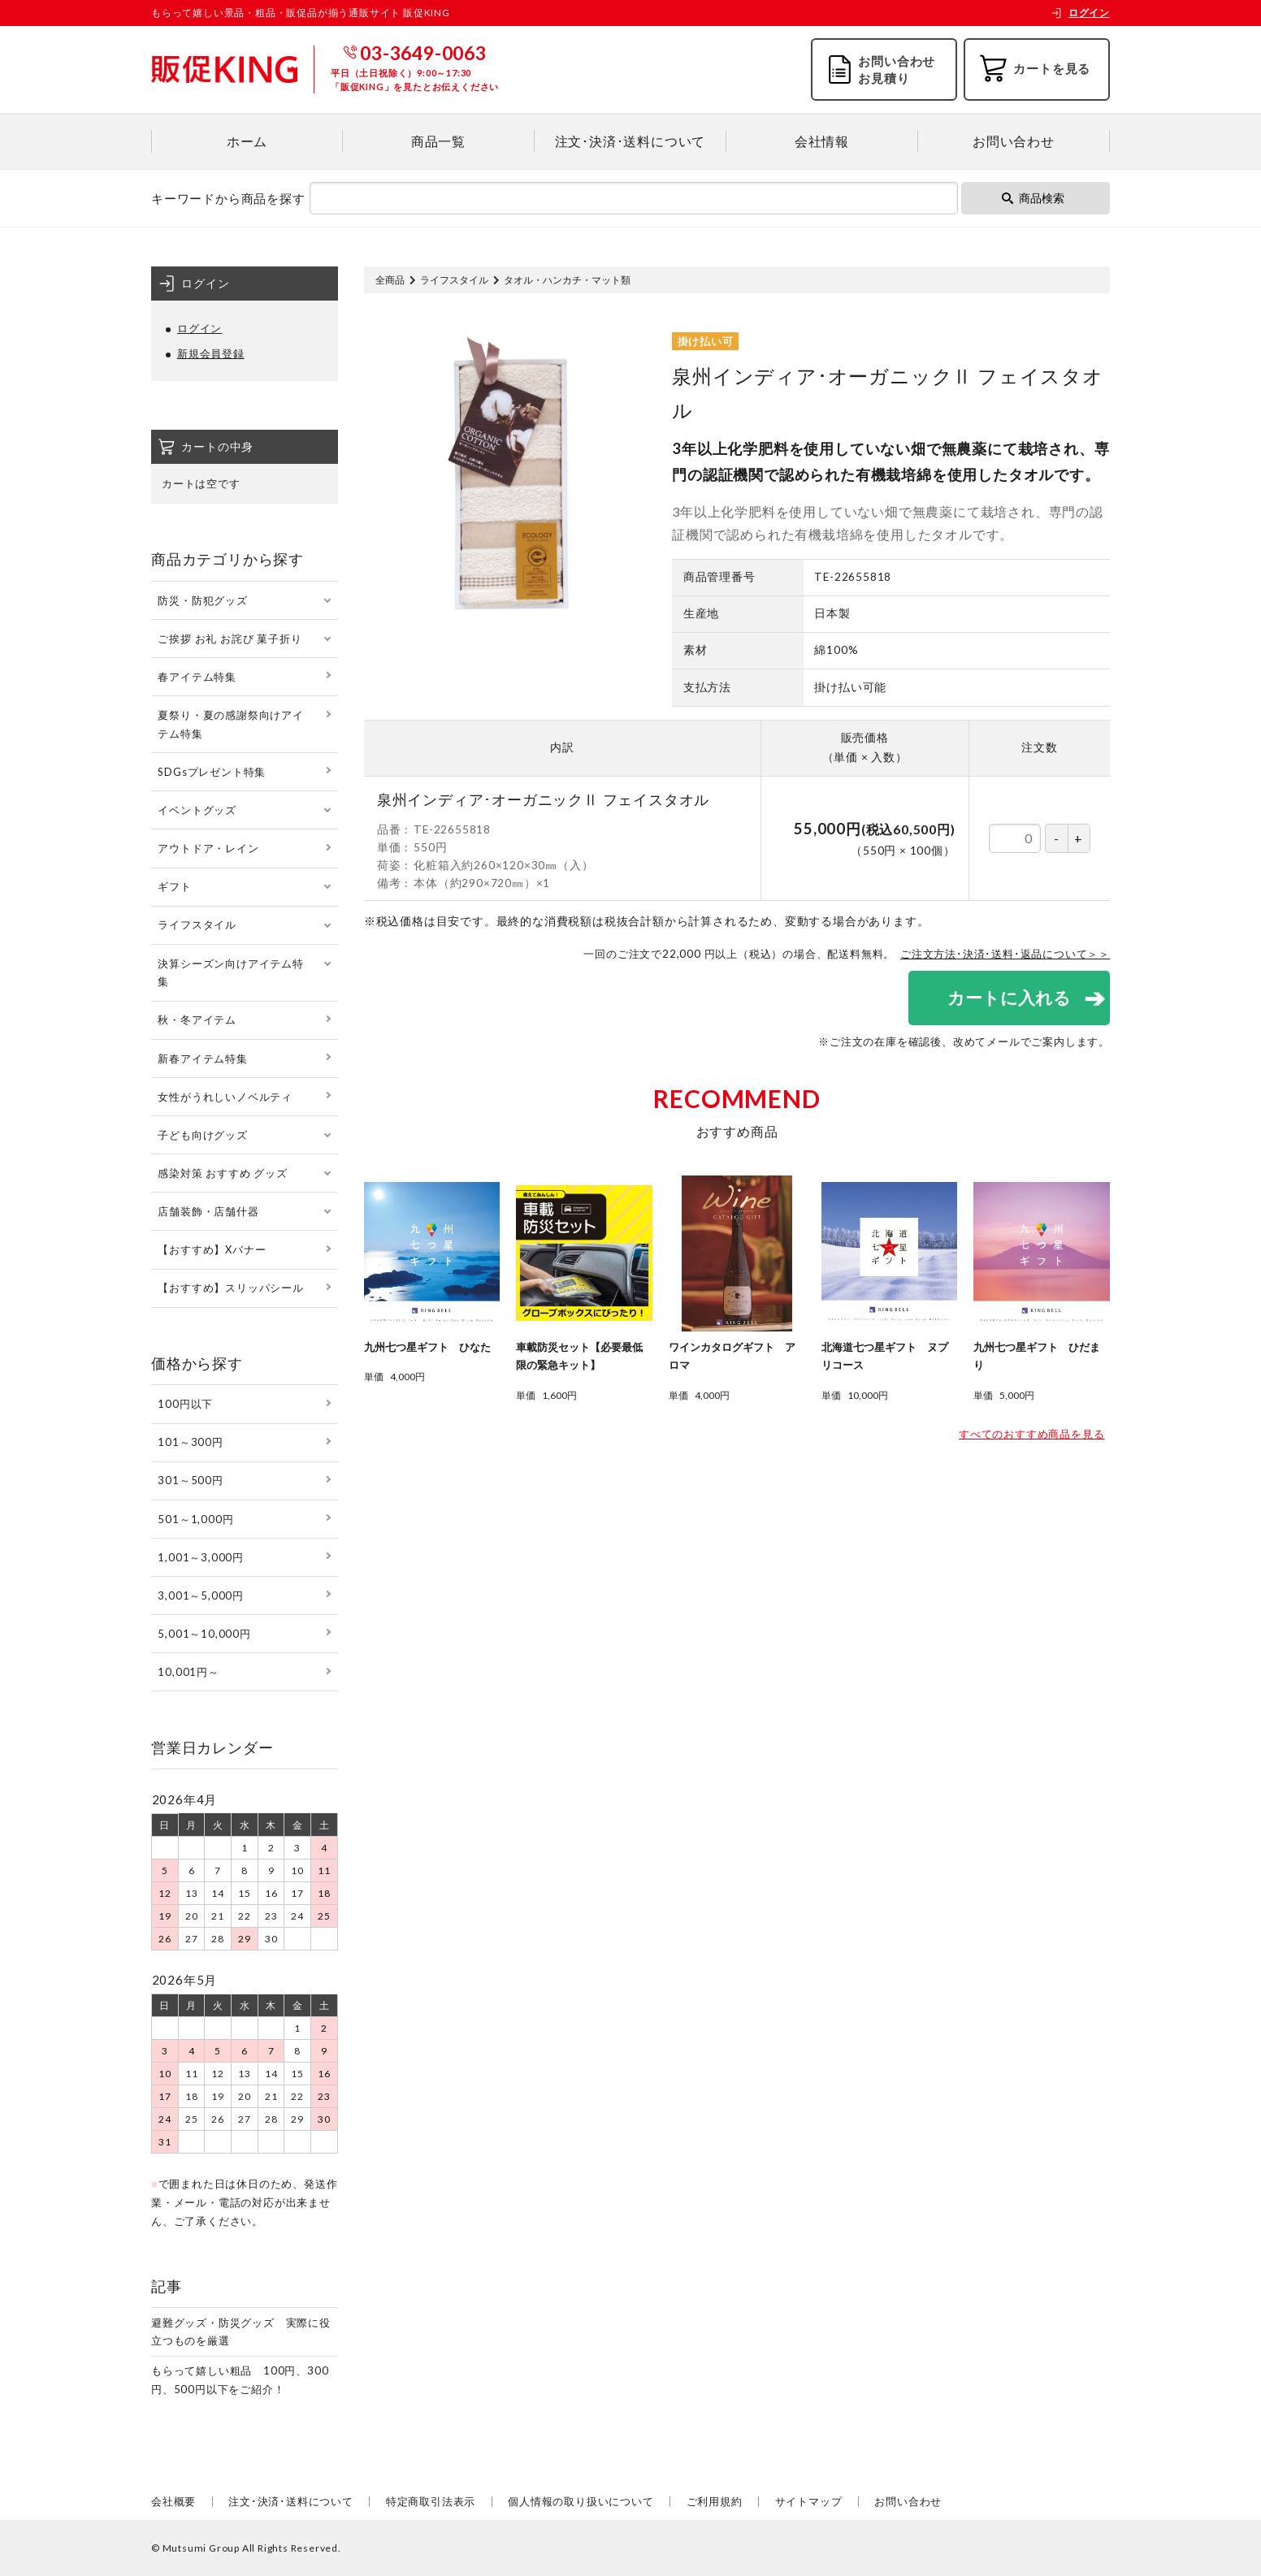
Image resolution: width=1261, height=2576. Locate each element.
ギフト (174, 886)
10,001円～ (188, 1671)
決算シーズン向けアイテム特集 (230, 973)
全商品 (390, 280)
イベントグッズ (197, 809)
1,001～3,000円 (201, 1557)
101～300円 (190, 1441)
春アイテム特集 (197, 676)
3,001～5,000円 (201, 1595)
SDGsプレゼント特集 (212, 771)
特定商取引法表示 (430, 2501)
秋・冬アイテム (197, 1019)
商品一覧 (438, 141)
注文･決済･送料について (630, 141)
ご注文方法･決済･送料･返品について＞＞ (1005, 953)
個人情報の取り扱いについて (580, 2501)
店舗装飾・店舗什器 (208, 1211)
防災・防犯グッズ (202, 600)
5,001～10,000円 (204, 1633)
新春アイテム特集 (202, 1058)
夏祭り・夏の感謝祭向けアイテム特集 (230, 724)
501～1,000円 (195, 1519)
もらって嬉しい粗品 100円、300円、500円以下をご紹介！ (239, 2380)
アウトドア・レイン (208, 848)
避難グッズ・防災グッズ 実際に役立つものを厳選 (241, 2332)
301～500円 (190, 1480)
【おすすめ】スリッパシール (230, 1287)
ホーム (247, 141)
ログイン (1080, 12)
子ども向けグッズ (202, 1134)
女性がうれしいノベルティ (225, 1096)
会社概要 (173, 2501)
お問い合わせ (1014, 141)
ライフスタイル (454, 280)
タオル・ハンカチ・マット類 (567, 280)
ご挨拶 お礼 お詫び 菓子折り (229, 638)
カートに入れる (1008, 997)
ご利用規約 (715, 2501)
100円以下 (185, 1403)
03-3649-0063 (423, 52)
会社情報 (822, 141)
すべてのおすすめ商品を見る (1031, 1434)
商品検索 (1033, 198)
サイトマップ (809, 2501)
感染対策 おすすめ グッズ (222, 1173)
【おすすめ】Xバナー (212, 1249)
